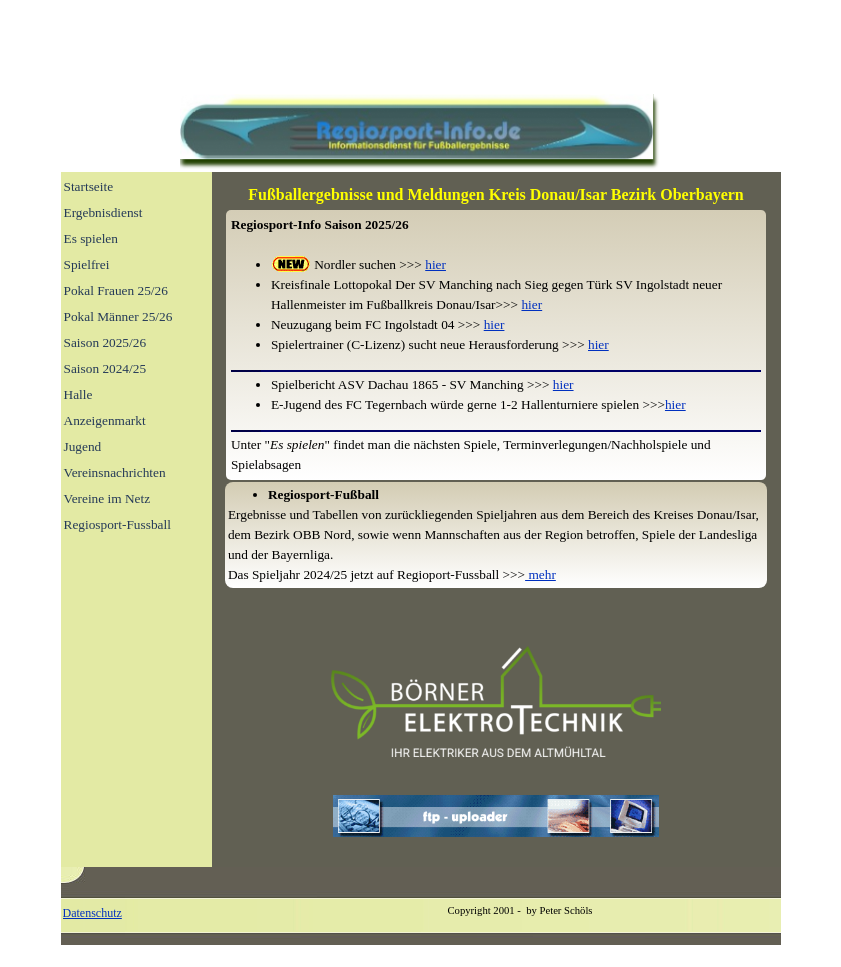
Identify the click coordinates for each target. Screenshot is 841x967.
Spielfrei (87, 264)
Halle (78, 394)
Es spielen (91, 238)
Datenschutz (92, 913)
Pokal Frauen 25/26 (116, 290)
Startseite (89, 186)
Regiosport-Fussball (117, 524)
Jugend (83, 446)
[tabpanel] (496, 195)
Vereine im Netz (107, 498)
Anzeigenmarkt (105, 420)
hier (435, 264)
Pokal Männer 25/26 (118, 316)
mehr (540, 574)
